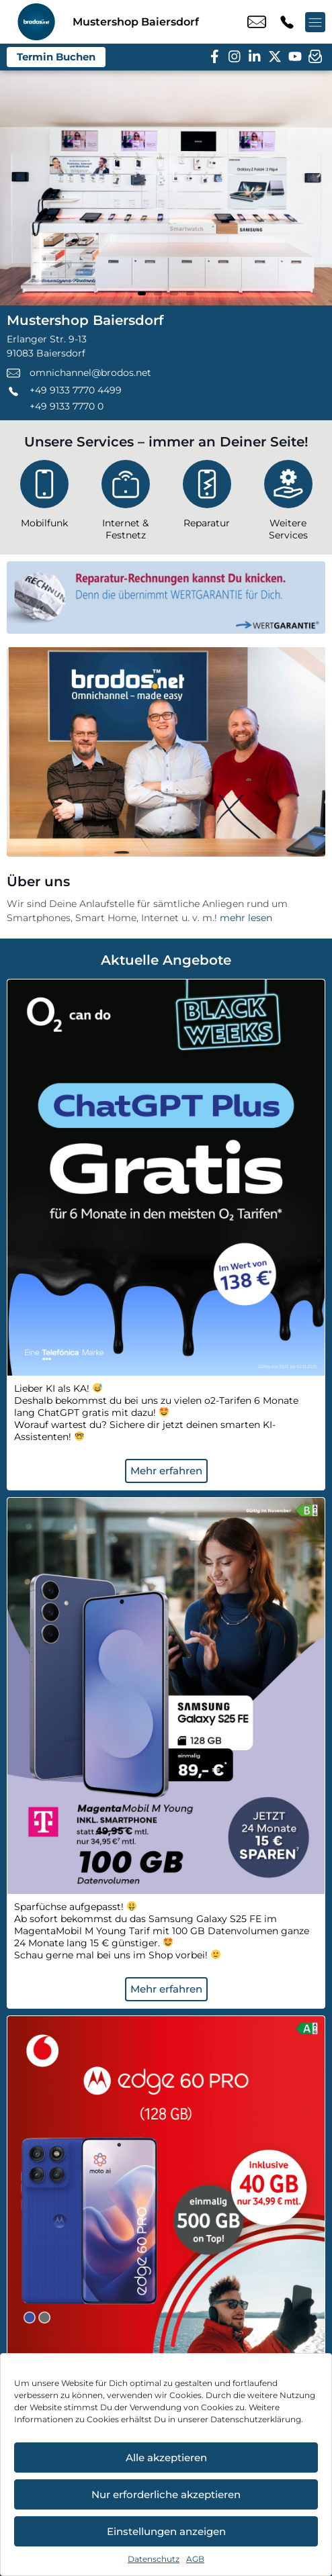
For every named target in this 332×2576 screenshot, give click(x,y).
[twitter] (275, 57)
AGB (195, 2559)
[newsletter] (315, 57)
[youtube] (295, 57)
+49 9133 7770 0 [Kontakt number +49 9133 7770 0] (66, 406)
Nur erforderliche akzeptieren (166, 2494)
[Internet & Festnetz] (125, 502)
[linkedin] (255, 57)
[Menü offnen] (315, 22)
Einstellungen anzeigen (166, 2531)
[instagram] (234, 57)
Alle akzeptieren (166, 2457)
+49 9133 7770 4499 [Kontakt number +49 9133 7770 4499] (287, 22)
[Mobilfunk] (44, 496)
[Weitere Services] (288, 502)
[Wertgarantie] (166, 597)
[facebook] (214, 57)
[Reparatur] (206, 496)
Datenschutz (153, 2559)
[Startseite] (36, 21)
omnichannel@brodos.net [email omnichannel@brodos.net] (257, 22)
